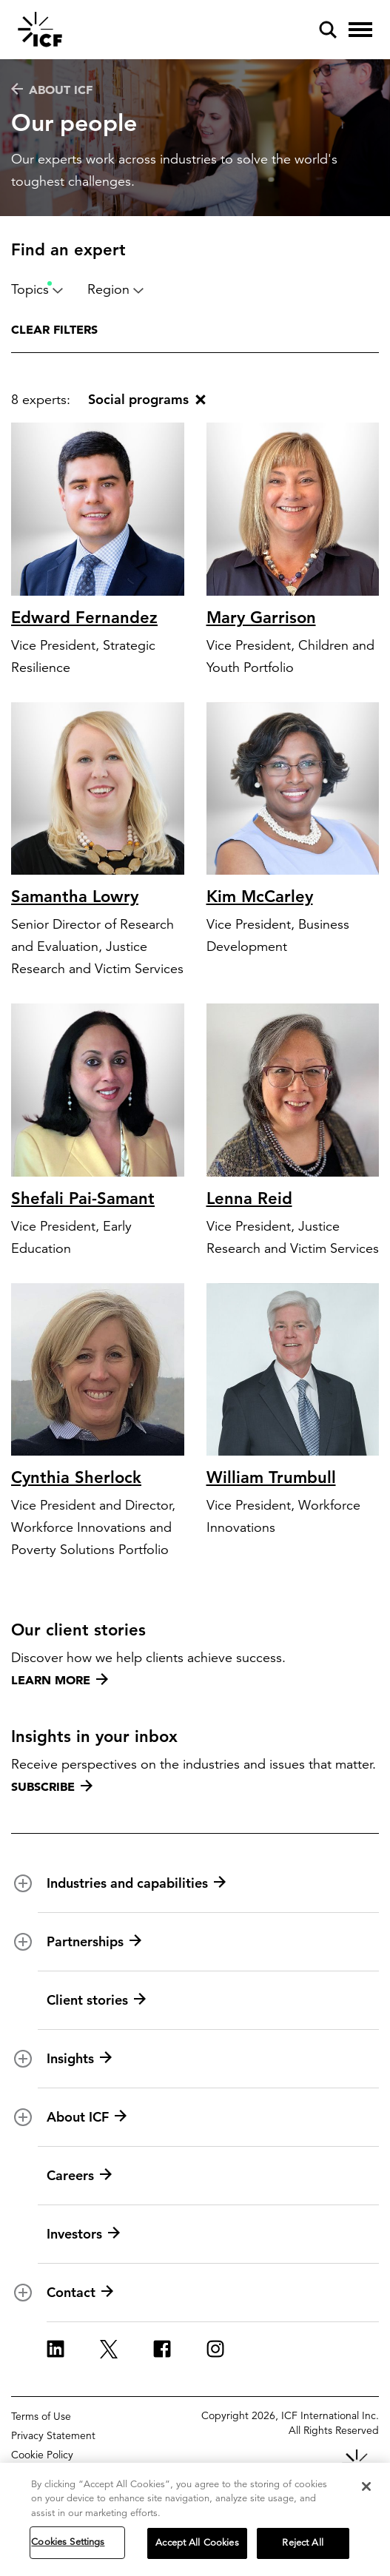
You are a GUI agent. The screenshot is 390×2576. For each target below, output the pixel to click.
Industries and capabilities (136, 1883)
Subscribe (52, 1786)
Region (115, 289)
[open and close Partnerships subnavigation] (23, 1942)
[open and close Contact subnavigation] (23, 2292)
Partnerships (94, 1942)
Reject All (302, 2543)
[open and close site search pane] (328, 29)
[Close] (366, 2486)
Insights (79, 2059)
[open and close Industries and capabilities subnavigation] (23, 1883)
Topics (37, 289)
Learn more (59, 1679)
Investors (83, 2234)
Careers (79, 2176)
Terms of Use (41, 2416)
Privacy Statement (53, 2435)
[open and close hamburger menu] (360, 29)
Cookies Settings (67, 2542)
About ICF (52, 89)
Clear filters (54, 329)
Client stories (96, 2000)
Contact (80, 2292)
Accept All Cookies (196, 2543)
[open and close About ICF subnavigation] (23, 2117)
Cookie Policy (42, 2454)
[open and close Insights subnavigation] (23, 2059)
